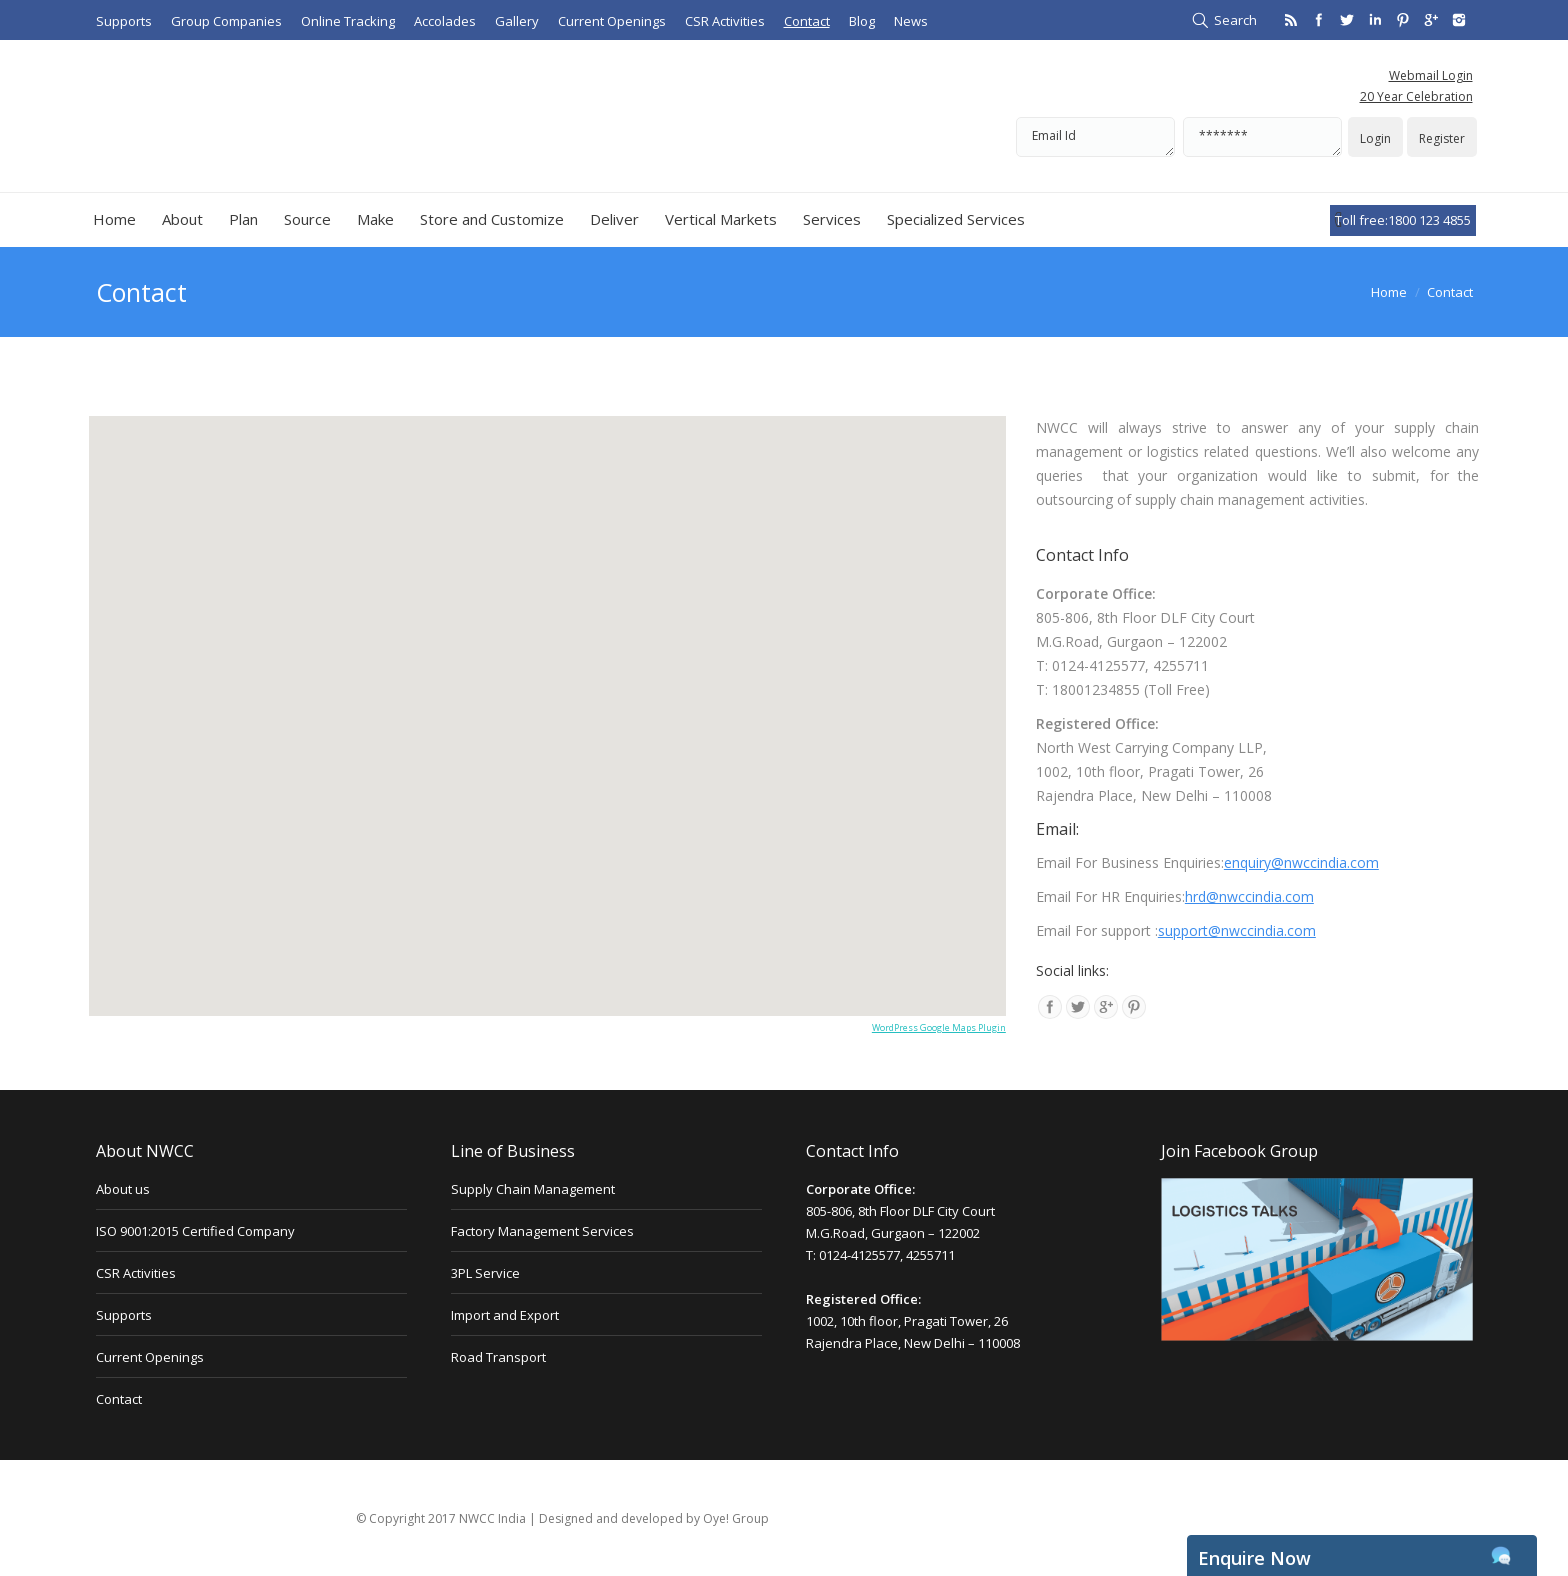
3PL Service (485, 1273)
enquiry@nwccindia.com (1301, 862)
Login (1375, 138)
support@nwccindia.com (1237, 930)
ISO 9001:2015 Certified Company (195, 1231)
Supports (124, 1315)
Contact (119, 1399)
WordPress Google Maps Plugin (939, 1027)
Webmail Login (1431, 75)
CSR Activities (136, 1273)
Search (1235, 20)
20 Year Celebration (1416, 96)
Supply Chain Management (533, 1189)
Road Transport (498, 1357)
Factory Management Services (542, 1231)
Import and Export (505, 1315)
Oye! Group (736, 1518)
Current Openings (150, 1357)
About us (123, 1189)
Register (1442, 138)
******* (1262, 137)
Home (1389, 292)
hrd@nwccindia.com (1249, 896)
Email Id (1095, 137)
